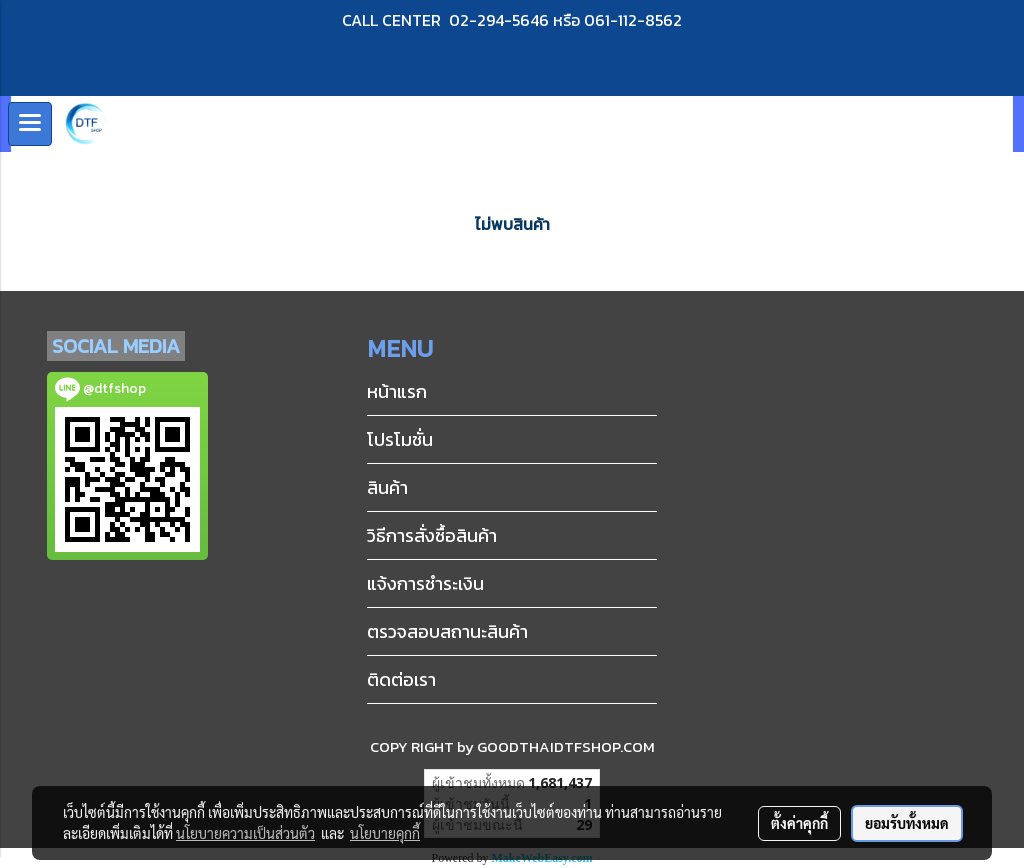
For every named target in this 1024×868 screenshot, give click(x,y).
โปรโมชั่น (400, 439)
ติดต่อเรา (401, 679)
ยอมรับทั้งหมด (907, 823)
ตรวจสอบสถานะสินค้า (447, 631)
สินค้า (387, 487)
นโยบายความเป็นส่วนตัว (245, 833)
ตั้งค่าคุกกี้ (799, 823)
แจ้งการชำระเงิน (425, 583)
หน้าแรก (397, 391)
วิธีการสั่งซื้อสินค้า (432, 535)
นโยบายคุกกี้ (385, 833)
